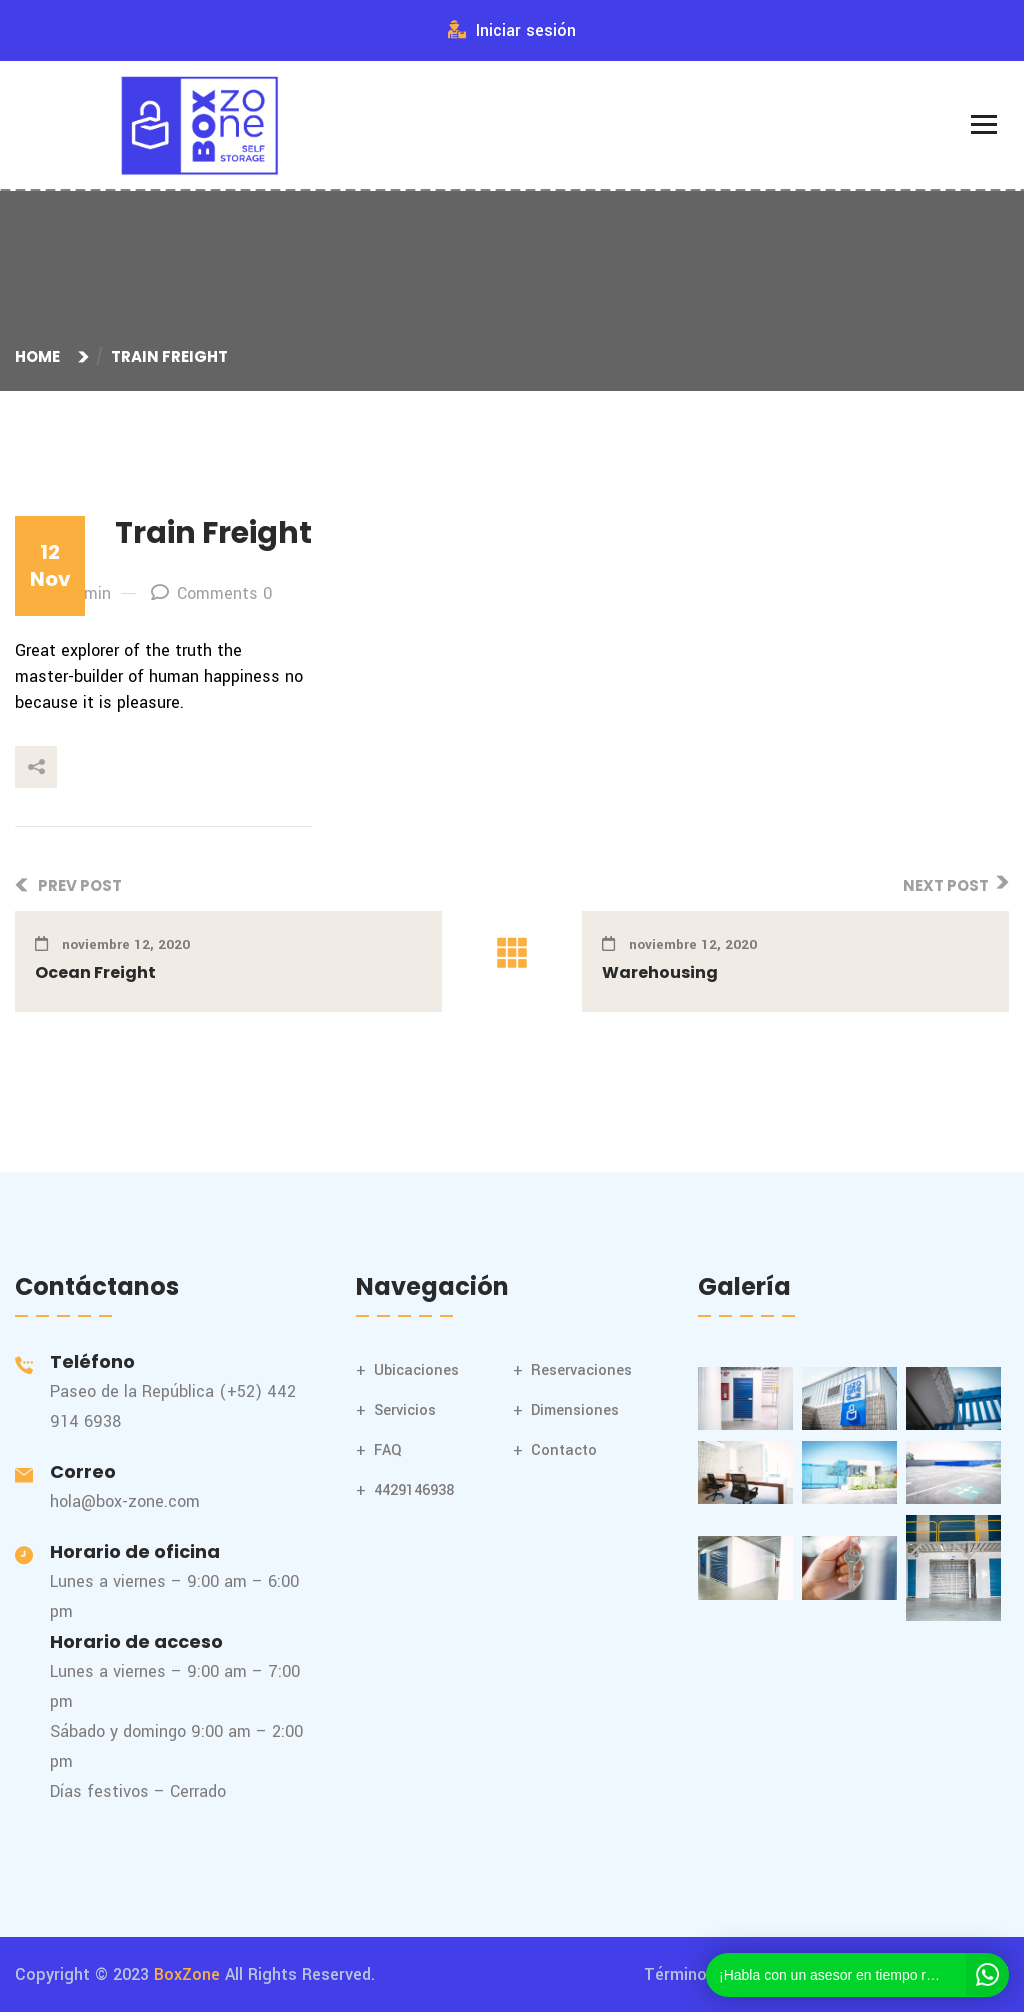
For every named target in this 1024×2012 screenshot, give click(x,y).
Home (40, 356)
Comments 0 (211, 593)
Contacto (564, 1450)
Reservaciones (581, 1370)
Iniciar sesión (512, 30)
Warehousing (660, 972)
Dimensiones (575, 1410)
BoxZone (187, 1974)
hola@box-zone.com (125, 1501)
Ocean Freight (95, 972)
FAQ (388, 1450)
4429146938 (414, 1490)
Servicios (405, 1410)
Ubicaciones (416, 1370)
